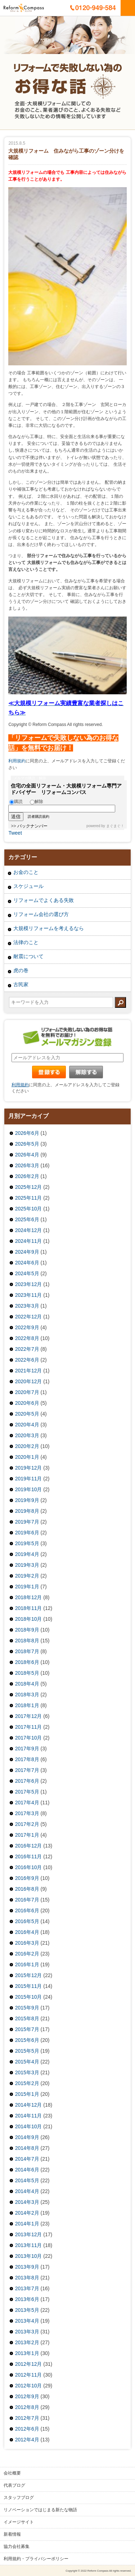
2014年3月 (27, 2202)
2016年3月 (27, 1943)
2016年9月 (27, 1878)
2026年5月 (27, 1144)
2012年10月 (28, 2385)
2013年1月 (27, 2353)
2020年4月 (27, 1424)
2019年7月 (27, 1522)
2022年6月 (27, 1360)
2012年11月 (28, 2375)
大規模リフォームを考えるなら (48, 928)
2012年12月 (28, 2364)
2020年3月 (27, 1435)
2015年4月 (27, 2062)
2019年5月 (27, 1543)
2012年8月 (27, 2407)
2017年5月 (27, 1792)
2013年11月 (28, 2245)
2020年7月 (27, 1392)
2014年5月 (27, 2180)
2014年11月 (28, 2116)
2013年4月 (27, 2321)
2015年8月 (27, 2018)
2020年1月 (27, 1457)
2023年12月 (28, 1284)
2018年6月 (27, 1662)
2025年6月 (27, 1219)
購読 (16, 801)
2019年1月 (27, 1586)
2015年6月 (27, 2040)
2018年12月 (28, 1597)
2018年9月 (27, 1630)
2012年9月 (27, 2396)
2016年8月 (27, 1889)
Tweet (15, 833)
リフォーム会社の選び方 (41, 914)
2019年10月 (28, 1489)
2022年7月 (27, 1349)
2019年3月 (27, 1565)
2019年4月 (27, 1554)
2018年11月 (28, 1608)
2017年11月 (28, 1727)
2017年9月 (27, 1748)
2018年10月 (28, 1619)
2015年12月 (28, 1975)
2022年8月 (27, 1338)
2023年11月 (28, 1295)
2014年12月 (28, 2105)
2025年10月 (28, 1209)
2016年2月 (27, 1954)
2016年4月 (27, 1932)
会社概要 (12, 2473)
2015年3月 (27, 2072)
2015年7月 (27, 2029)
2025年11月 (28, 1198)
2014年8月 (27, 2148)
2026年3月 (27, 1165)
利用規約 (17, 760)
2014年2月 (27, 2213)
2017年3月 (27, 1813)
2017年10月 (28, 1738)
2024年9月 (27, 1252)
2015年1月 (27, 2094)
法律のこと (26, 942)
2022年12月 (28, 1316)
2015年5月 (27, 2051)
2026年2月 (27, 1176)
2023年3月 (27, 1306)
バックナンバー (32, 826)
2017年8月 (27, 1759)
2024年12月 (28, 1230)
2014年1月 (27, 2224)
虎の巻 (20, 970)
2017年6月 (27, 1781)
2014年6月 (27, 2170)
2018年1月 (27, 1705)
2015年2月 (27, 2083)
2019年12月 (28, 1468)
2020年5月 (27, 1414)
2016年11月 (28, 1856)
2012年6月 (27, 2429)
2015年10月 (28, 1997)
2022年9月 (27, 1327)
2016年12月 (28, 1846)
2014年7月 (27, 2159)
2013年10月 (28, 2256)
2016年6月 (27, 1910)
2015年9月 (27, 2008)
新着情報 (12, 2534)
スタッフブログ (19, 2497)
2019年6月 (27, 1532)
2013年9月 (27, 2267)
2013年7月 (27, 2288)
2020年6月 (27, 1403)
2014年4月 (27, 2191)
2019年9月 (27, 1500)
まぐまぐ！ (115, 826)
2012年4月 (27, 2439)
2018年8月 (27, 1640)
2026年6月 (27, 1133)
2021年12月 (28, 1370)
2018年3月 (27, 1694)
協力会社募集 (17, 2546)
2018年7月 (27, 1651)
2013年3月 (27, 2331)
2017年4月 (27, 1802)
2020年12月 (28, 1381)
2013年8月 (27, 2277)
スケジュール (28, 886)
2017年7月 (27, 1770)
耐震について (28, 956)
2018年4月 (27, 1684)
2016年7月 (27, 1900)
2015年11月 (28, 1986)
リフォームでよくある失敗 (43, 900)
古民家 (20, 984)
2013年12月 (28, 2234)
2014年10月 (28, 2126)
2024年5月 (27, 1273)
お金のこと (26, 872)
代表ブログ (14, 2485)
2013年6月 (27, 2299)
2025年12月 (28, 1187)
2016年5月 (27, 1921)
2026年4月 (27, 1155)
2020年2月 (27, 1446)
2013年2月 (27, 2342)
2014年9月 (27, 2137)
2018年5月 (27, 1673)
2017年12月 (28, 1716)
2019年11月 (28, 1478)
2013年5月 (27, 2310)
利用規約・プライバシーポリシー (36, 2558)
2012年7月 (27, 2418)
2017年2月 (27, 1824)
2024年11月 (28, 1241)
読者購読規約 (38, 817)
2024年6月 (27, 1263)
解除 (36, 801)
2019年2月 (27, 1576)
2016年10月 (28, 1867)
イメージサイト (19, 2522)
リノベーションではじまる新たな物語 (40, 2509)
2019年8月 (27, 1511)
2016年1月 (27, 1964)
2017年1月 (27, 1835)
